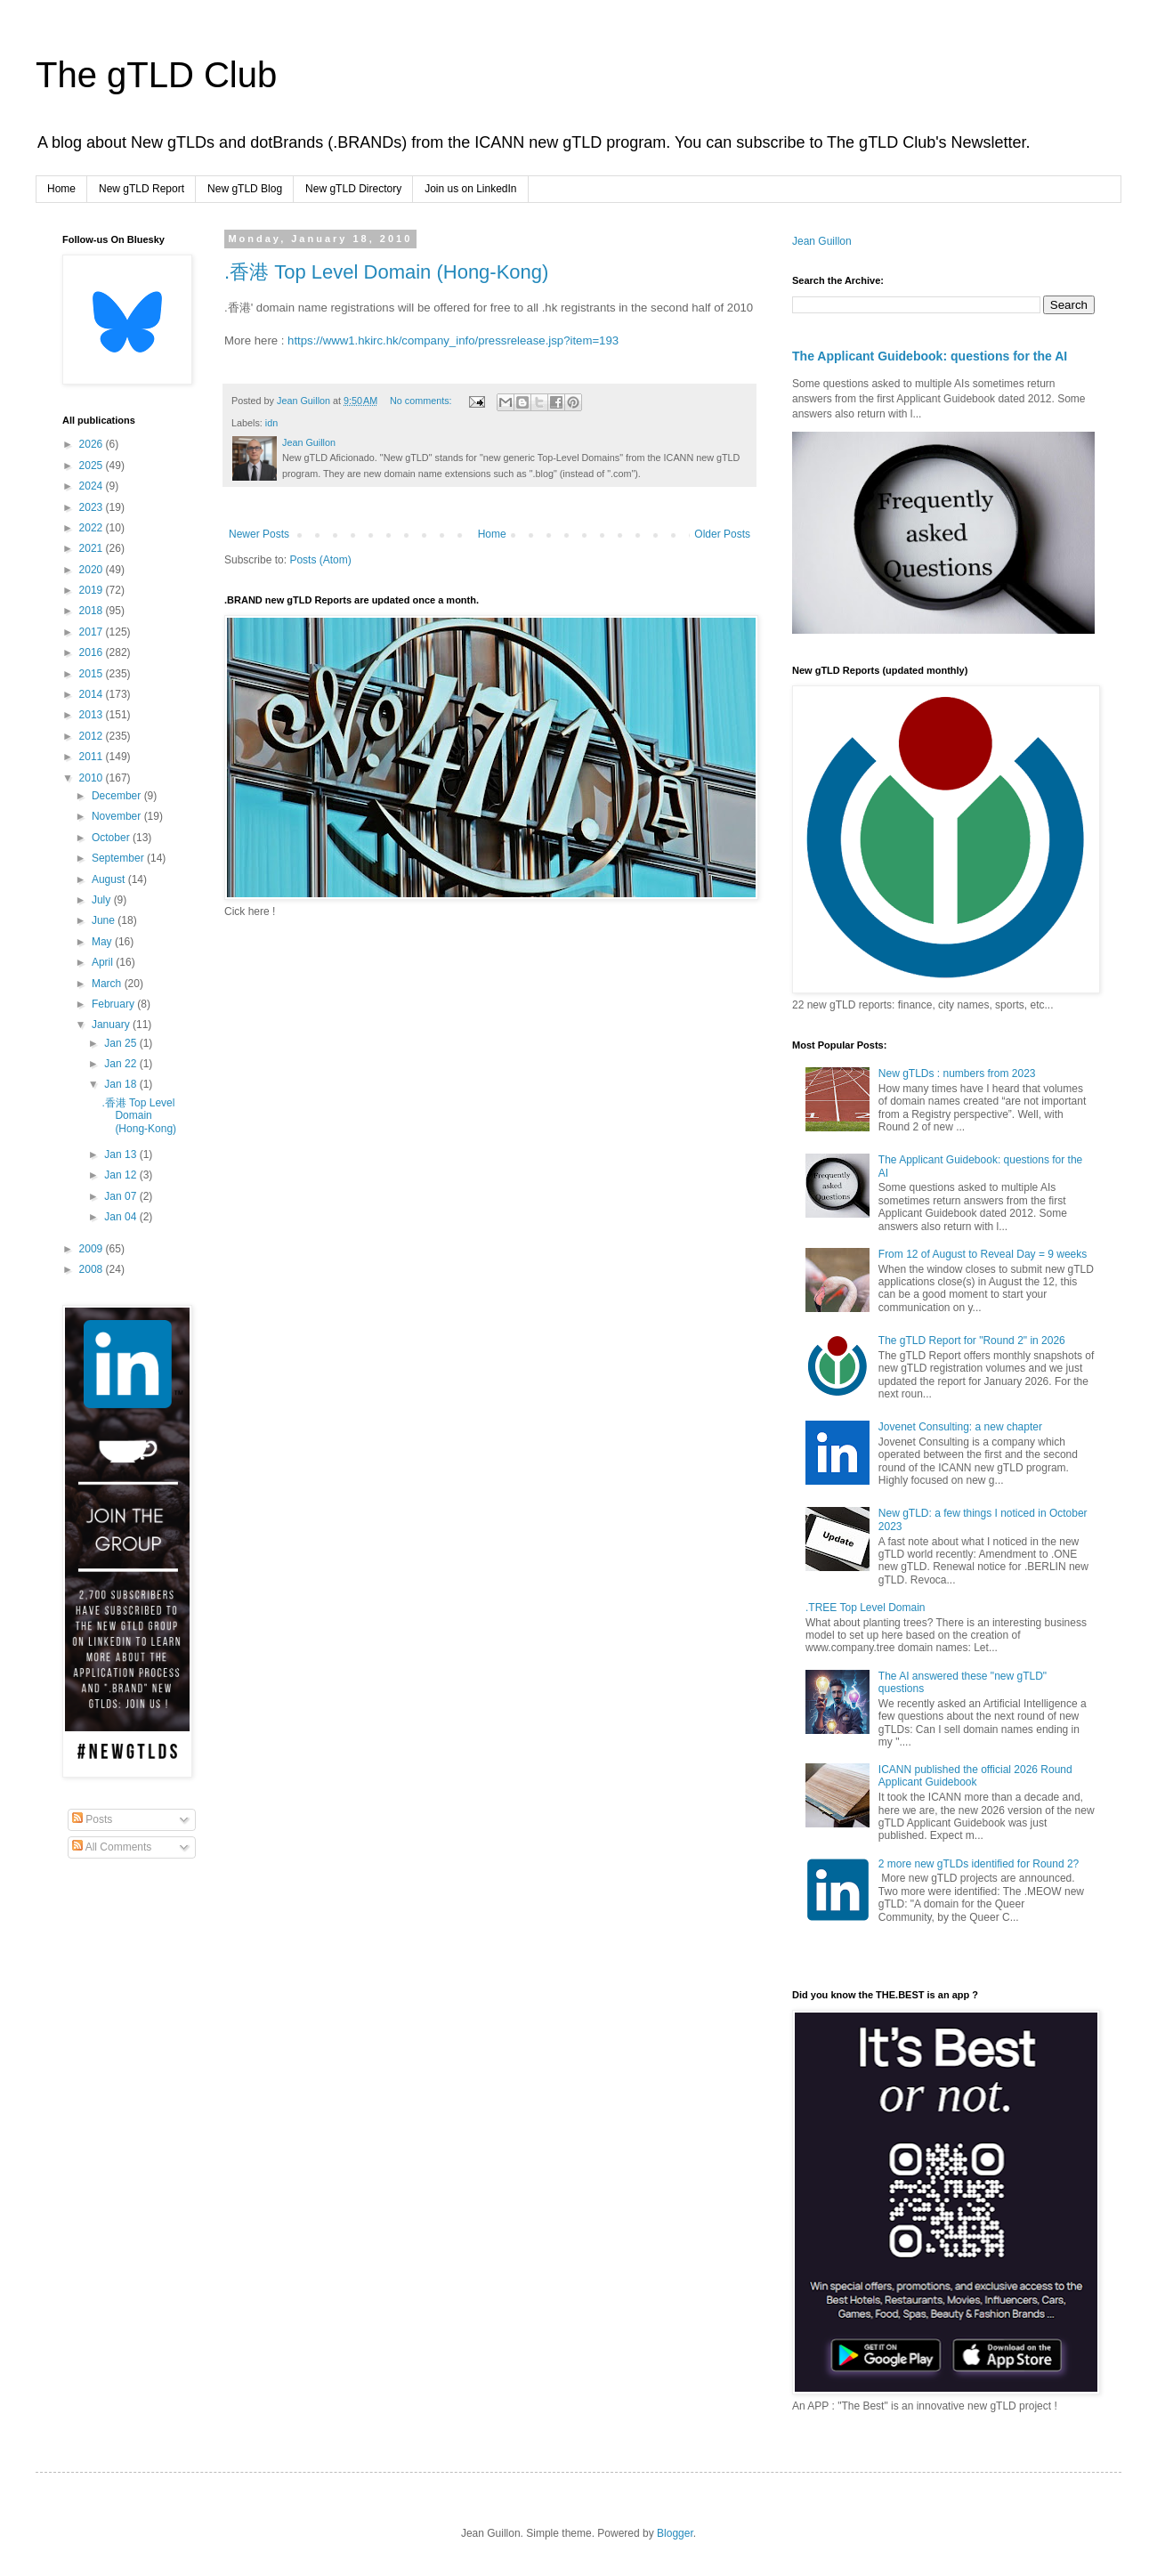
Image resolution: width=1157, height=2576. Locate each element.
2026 (92, 444)
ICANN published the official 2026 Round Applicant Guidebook (975, 1775)
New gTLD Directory (353, 188)
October (112, 837)
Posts (92, 1819)
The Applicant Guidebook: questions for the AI (929, 356)
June (104, 920)
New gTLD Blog (244, 188)
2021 (92, 548)
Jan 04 (121, 1217)
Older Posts (722, 534)
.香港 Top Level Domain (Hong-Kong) (386, 272)
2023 (92, 507)
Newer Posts (259, 534)
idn (271, 422)
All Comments (111, 1847)
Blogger (675, 2533)
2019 (92, 590)
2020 (92, 569)
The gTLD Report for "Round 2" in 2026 (971, 1340)
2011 (92, 756)
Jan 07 (121, 1196)
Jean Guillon (822, 241)
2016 (92, 652)
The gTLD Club (156, 74)
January (112, 1024)
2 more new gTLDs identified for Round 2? (978, 1864)
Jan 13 (121, 1154)
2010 (92, 778)
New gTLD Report (141, 188)
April (104, 962)
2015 (92, 674)
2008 (92, 1269)
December (118, 796)
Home (61, 188)
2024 (92, 486)
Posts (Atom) (320, 560)
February (114, 1004)
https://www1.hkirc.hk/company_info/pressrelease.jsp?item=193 (453, 340)
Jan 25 (121, 1043)
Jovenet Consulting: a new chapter (960, 1427)
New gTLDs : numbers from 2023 (957, 1073)
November (118, 816)
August (110, 879)
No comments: (422, 400)
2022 (92, 528)
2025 (92, 465)
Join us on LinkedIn (470, 188)
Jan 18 (121, 1084)
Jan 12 (121, 1175)
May (103, 942)
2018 (92, 610)
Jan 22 (121, 1063)
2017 (92, 632)
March (108, 983)
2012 (92, 736)
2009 (92, 1249)
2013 (92, 715)
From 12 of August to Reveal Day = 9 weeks (982, 1254)
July (103, 900)
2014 (92, 694)
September (119, 858)
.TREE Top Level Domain (865, 1607)
